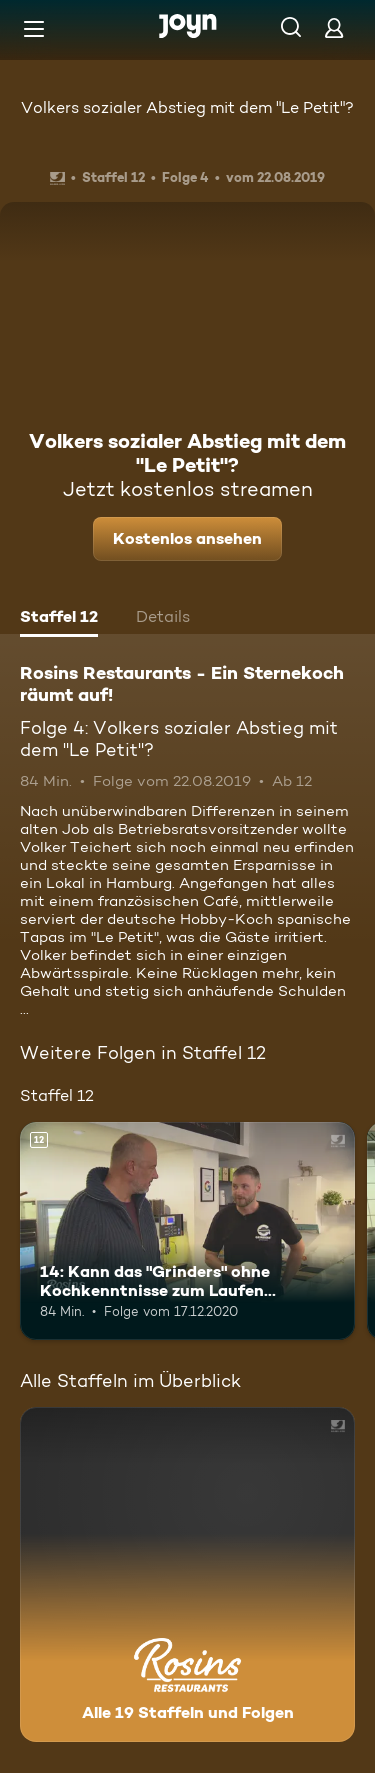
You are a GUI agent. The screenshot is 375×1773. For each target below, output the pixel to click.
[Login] (334, 27)
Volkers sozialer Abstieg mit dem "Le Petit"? (187, 107)
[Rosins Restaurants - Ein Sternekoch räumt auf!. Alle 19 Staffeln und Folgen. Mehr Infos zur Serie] (187, 1574)
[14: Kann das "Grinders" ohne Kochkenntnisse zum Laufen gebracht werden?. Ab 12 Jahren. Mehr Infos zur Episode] (187, 1231)
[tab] (59, 619)
